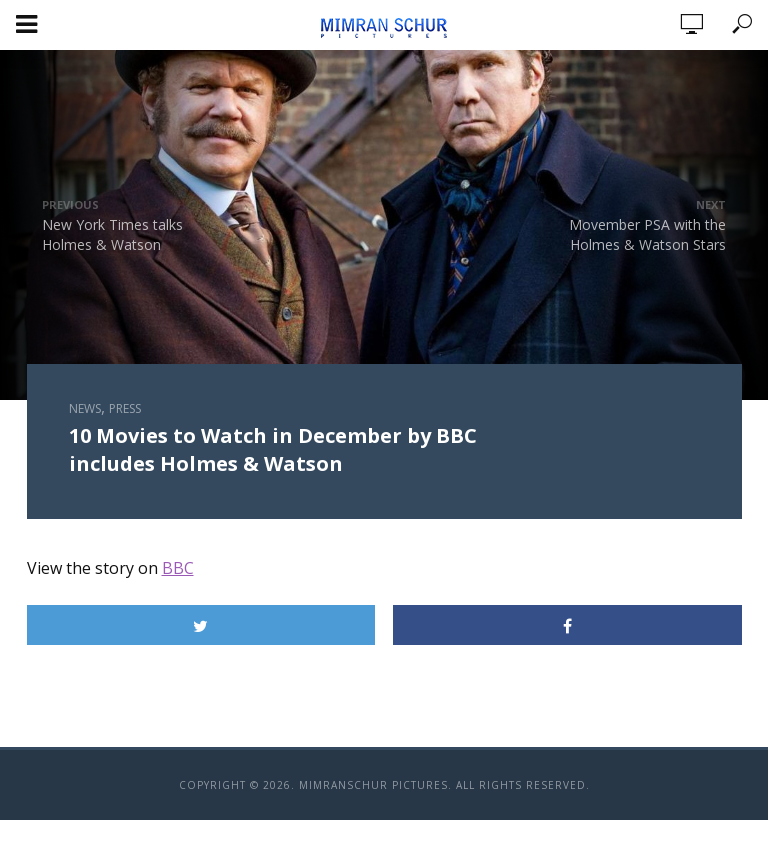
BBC (178, 568)
